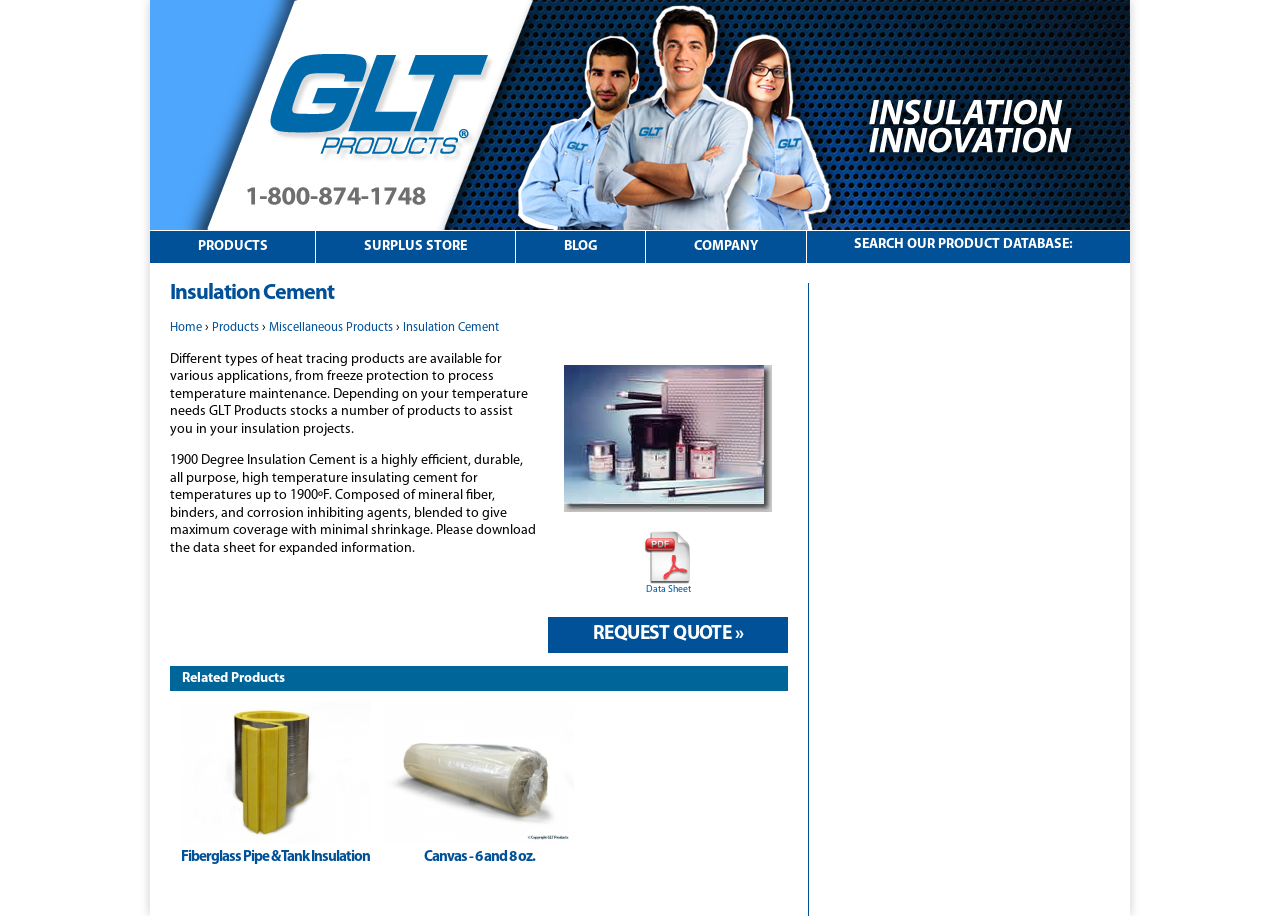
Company (726, 246)
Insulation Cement (451, 328)
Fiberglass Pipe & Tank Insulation (275, 857)
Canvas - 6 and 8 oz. (479, 857)
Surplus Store (415, 246)
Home (186, 328)
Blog (581, 246)
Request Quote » (668, 634)
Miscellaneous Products (331, 328)
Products (233, 246)
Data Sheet (668, 589)
